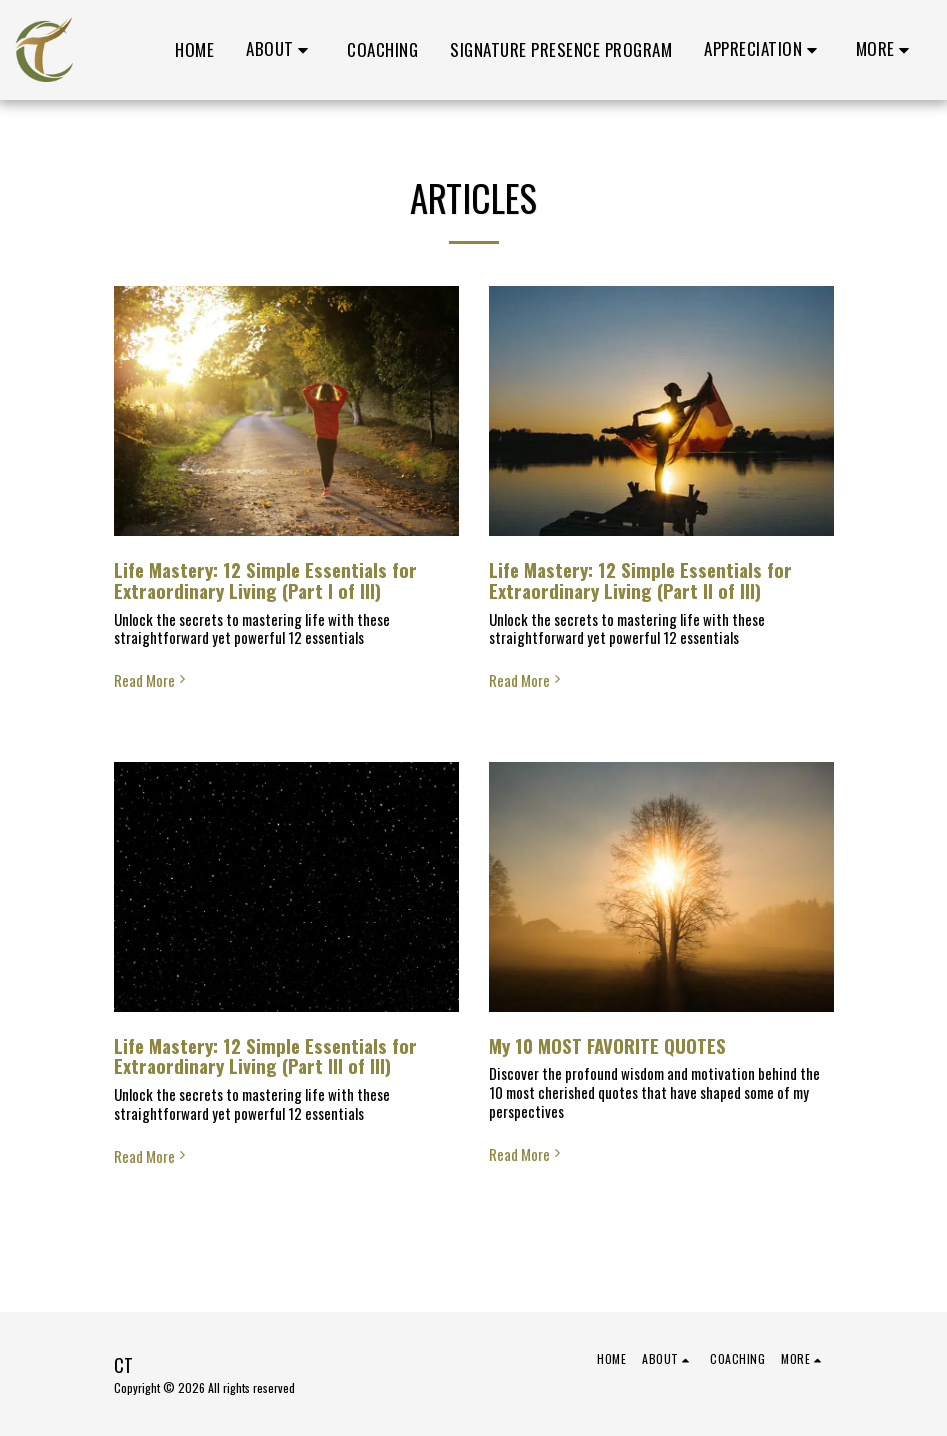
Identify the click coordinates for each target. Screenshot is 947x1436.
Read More (152, 680)
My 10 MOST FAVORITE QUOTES (607, 1045)
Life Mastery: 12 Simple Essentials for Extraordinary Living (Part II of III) (640, 580)
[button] (280, 50)
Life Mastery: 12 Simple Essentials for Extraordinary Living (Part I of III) (265, 580)
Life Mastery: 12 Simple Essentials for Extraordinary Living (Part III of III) (265, 1056)
